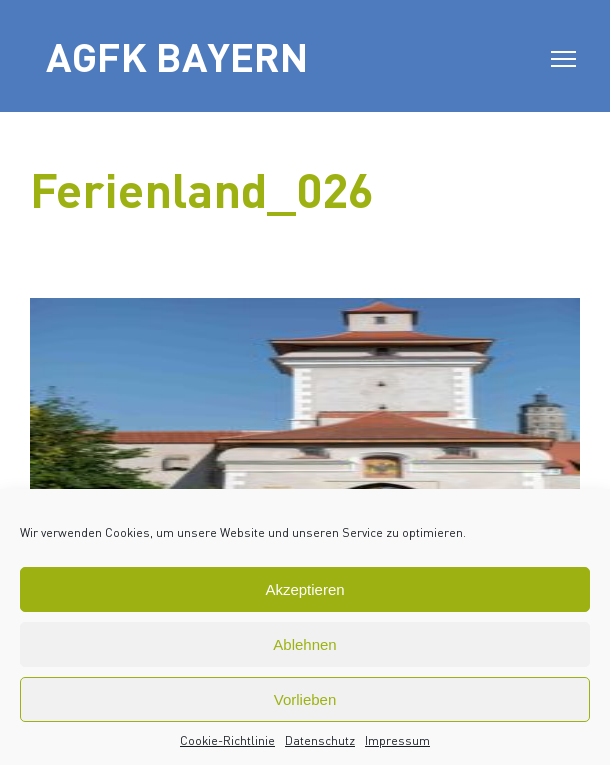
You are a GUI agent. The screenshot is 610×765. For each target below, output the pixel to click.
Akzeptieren (304, 589)
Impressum (397, 740)
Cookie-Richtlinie (227, 740)
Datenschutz (320, 740)
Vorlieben (305, 699)
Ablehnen (304, 644)
